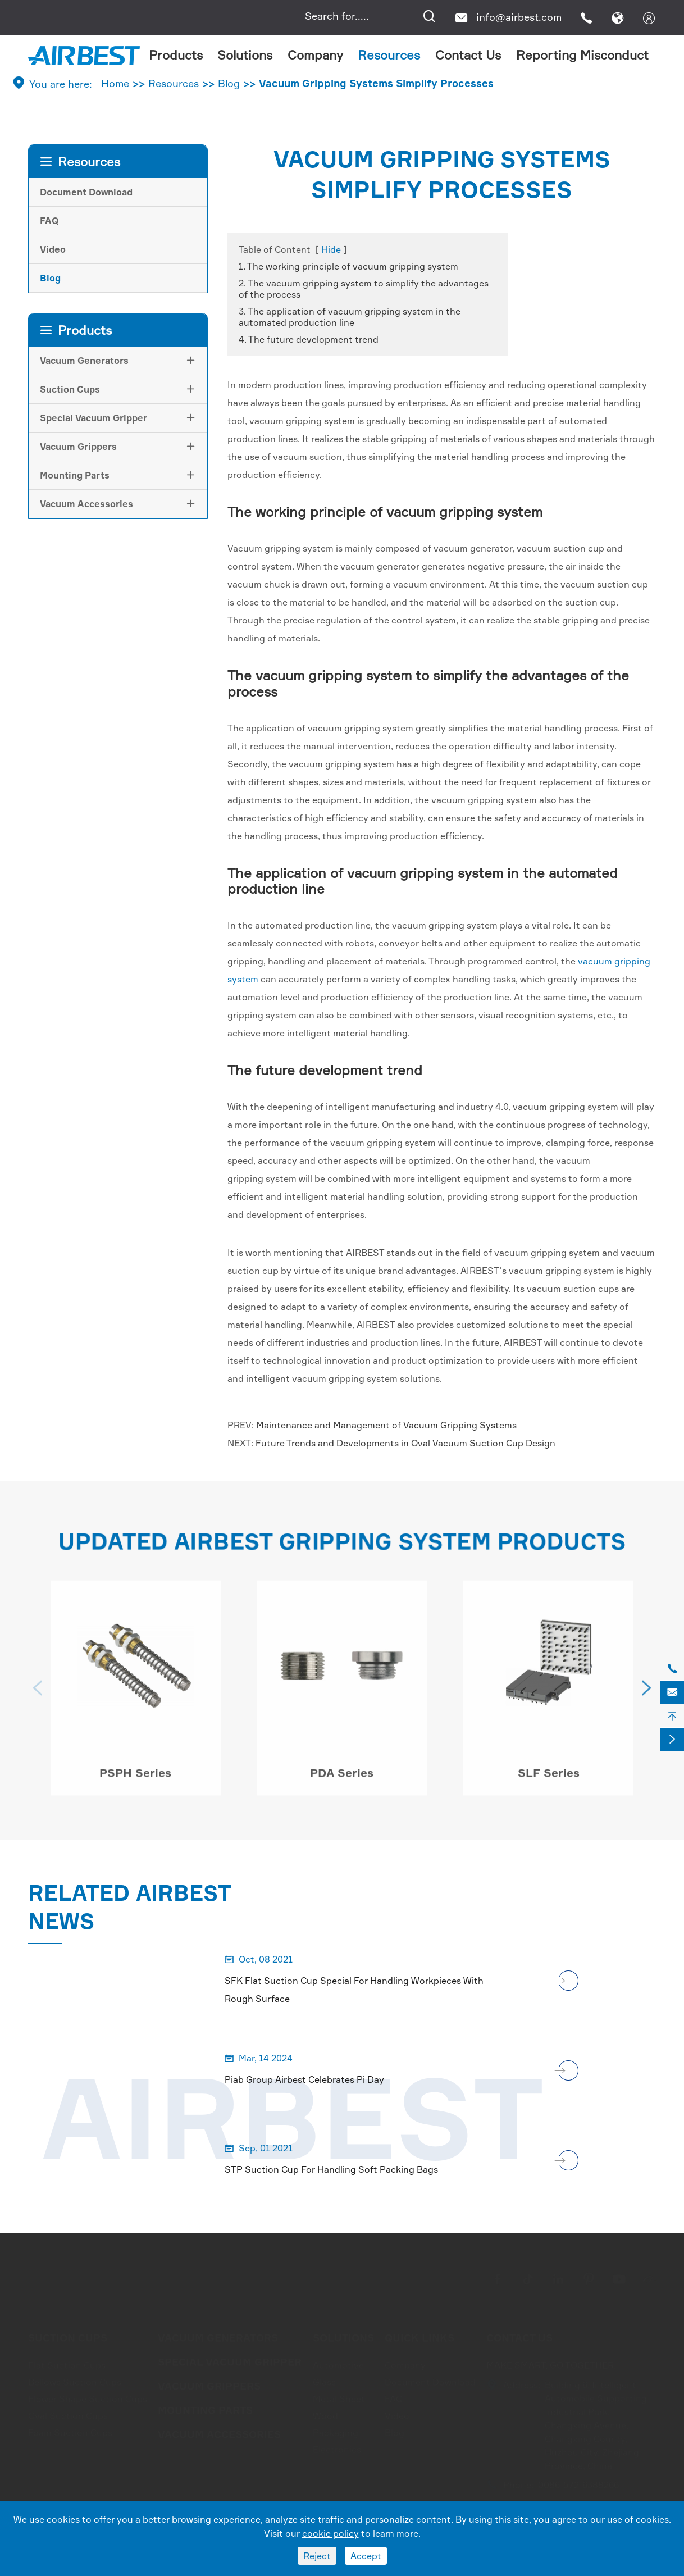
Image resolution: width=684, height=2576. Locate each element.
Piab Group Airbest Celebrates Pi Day (304, 2079)
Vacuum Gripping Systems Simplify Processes (376, 83)
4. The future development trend (309, 339)
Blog (229, 83)
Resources (389, 54)
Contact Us (468, 54)
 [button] (646, 1693)
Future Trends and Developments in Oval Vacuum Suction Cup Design (405, 1443)
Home (115, 83)
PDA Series (341, 1778)
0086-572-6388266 (578, 2481)
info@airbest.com (519, 17)
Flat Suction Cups (67, 2362)
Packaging (335, 2429)
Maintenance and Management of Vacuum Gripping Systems (386, 1425)
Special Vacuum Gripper (93, 418)
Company (315, 54)
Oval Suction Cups (68, 2412)
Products (176, 54)
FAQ (49, 220)
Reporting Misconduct (582, 54)
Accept (365, 2555)
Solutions (244, 54)
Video (53, 249)
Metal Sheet (339, 2395)
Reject (317, 2555)
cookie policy (330, 2533)
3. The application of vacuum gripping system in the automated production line (349, 317)
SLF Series (549, 1778)
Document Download (86, 192)
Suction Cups (70, 389)
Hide (331, 249)
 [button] (37, 1693)
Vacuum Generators (84, 360)
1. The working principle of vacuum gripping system (348, 266)
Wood (325, 2412)
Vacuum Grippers (78, 446)
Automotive (338, 2362)
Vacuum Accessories (86, 503)
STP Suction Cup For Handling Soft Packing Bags (331, 2169)
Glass (324, 2378)
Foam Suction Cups (70, 2429)
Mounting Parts (75, 475)
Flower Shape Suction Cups (87, 2395)
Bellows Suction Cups (74, 2378)
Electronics (337, 2446)
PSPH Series (135, 1778)
